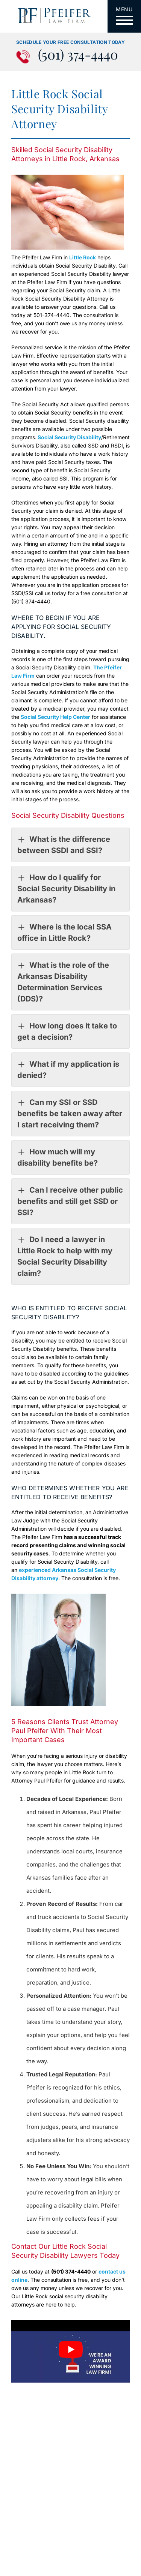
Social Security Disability (68, 437)
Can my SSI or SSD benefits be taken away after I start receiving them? (69, 1113)
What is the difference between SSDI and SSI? (63, 844)
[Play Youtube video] (70, 2349)
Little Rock (82, 257)
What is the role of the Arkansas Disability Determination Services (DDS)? (63, 981)
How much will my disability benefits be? (57, 1157)
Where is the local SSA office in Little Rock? (64, 932)
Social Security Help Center (55, 717)
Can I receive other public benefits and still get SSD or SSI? (70, 1200)
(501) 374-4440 (78, 55)
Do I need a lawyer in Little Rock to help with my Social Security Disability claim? (64, 1256)
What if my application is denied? (68, 1069)
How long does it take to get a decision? (67, 1031)
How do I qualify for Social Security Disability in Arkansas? (66, 888)
